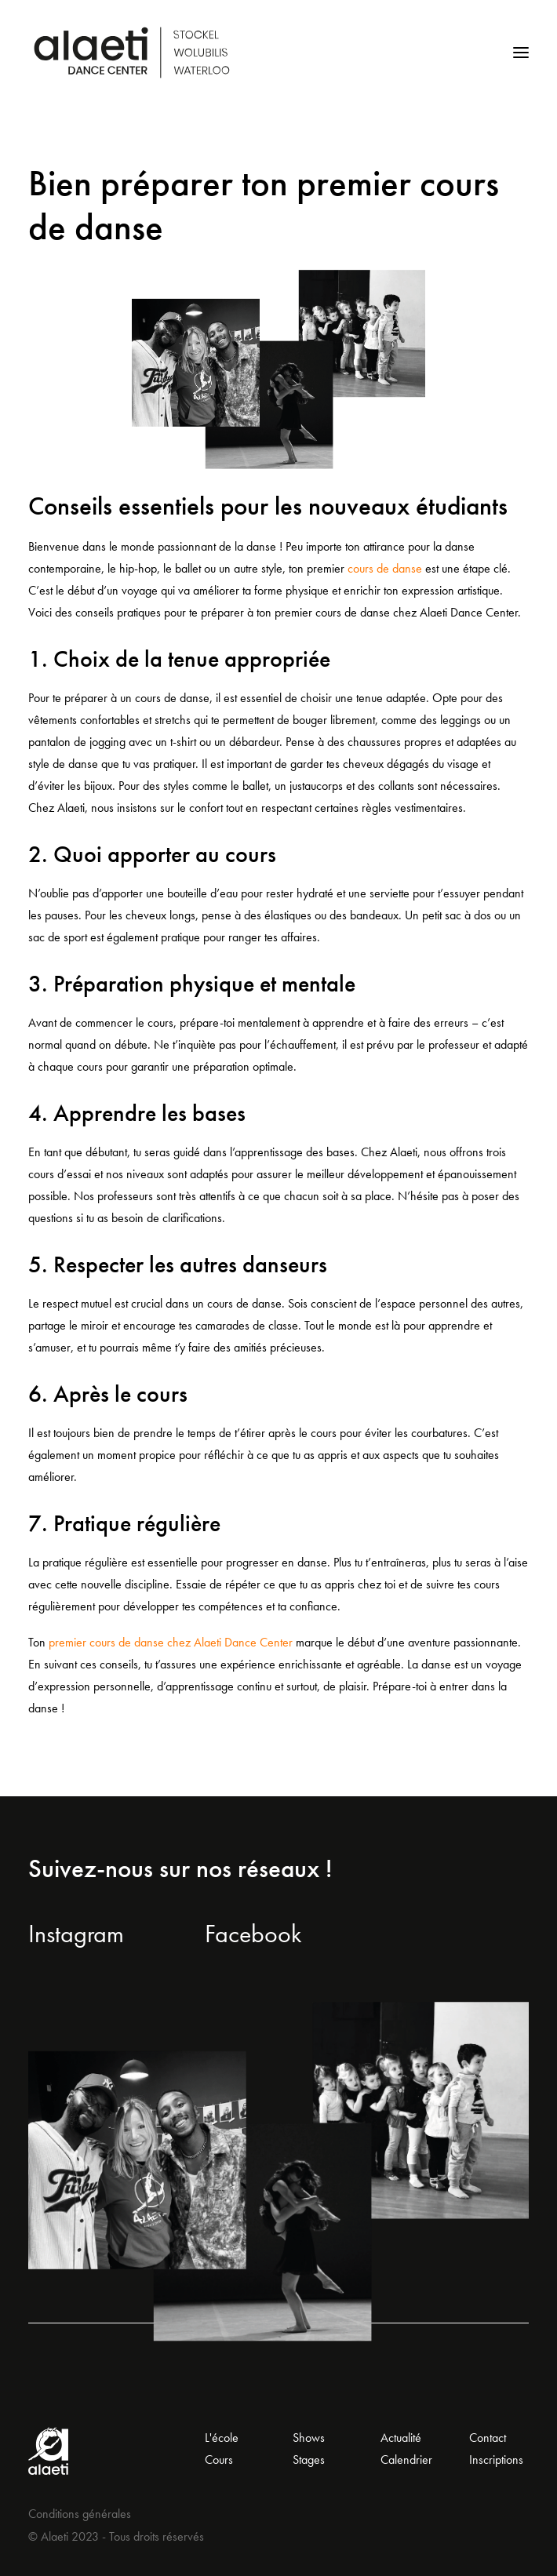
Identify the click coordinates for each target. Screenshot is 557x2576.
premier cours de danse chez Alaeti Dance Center (171, 1642)
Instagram (76, 1934)
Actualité (400, 2437)
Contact (487, 2437)
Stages (309, 2459)
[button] (521, 52)
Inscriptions (496, 2459)
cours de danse (385, 568)
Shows (309, 2437)
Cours (219, 2459)
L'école (221, 2437)
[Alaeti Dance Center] (131, 52)
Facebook (253, 1934)
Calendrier (406, 2459)
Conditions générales (79, 2513)
